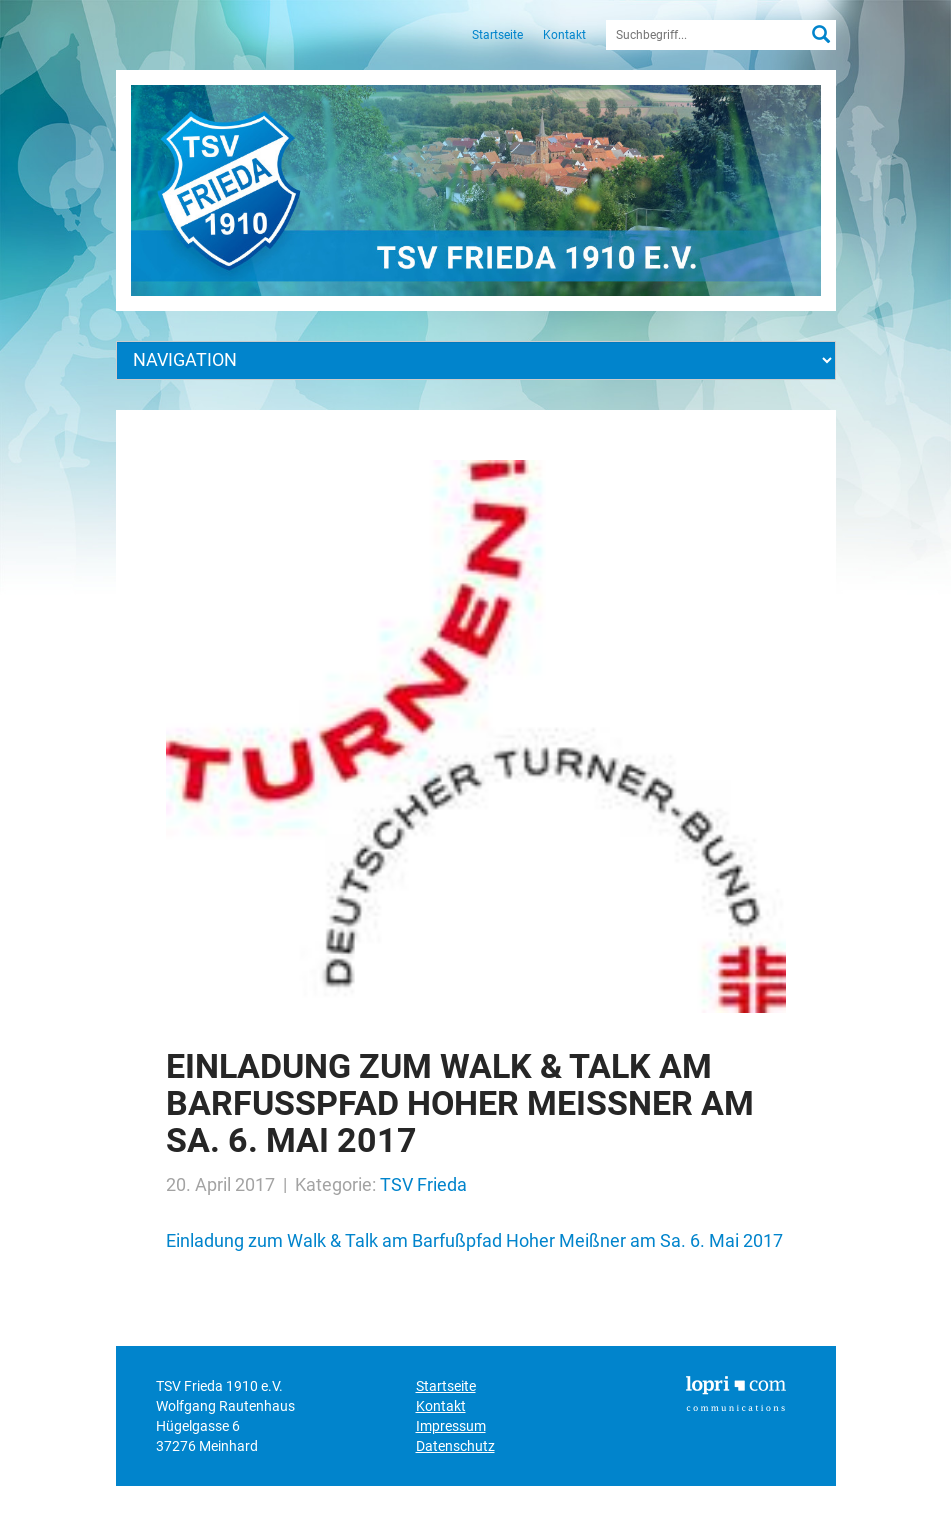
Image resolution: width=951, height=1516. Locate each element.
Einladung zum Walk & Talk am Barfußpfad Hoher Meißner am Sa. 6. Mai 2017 (474, 1240)
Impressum (451, 1426)
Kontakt (564, 35)
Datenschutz (455, 1446)
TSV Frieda (423, 1184)
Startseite (497, 35)
